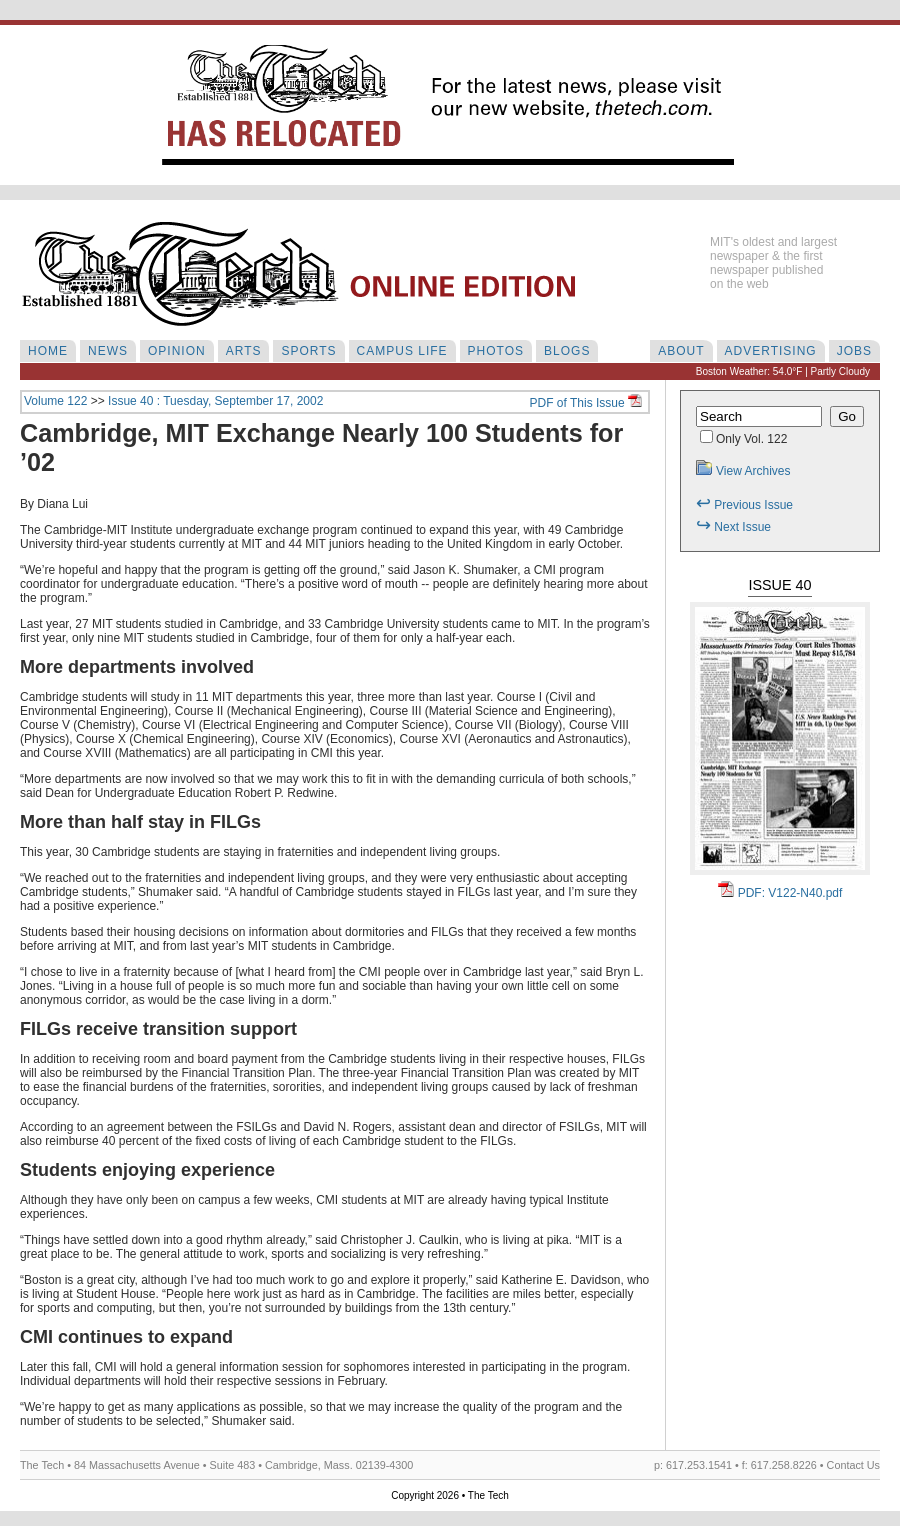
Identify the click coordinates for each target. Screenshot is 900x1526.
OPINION (177, 351)
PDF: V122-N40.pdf (780, 893)
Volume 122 (55, 401)
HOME (48, 351)
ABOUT (681, 351)
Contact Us (853, 1465)
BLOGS (567, 351)
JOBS (854, 351)
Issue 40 (779, 585)
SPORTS (308, 351)
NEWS (108, 351)
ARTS (244, 351)
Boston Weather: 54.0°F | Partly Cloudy (783, 371)
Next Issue (733, 527)
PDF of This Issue (586, 403)
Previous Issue (744, 505)
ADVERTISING (771, 351)
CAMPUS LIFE (402, 351)
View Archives (743, 471)
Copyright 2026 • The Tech (450, 1495)
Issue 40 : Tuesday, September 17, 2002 (215, 401)
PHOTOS (496, 351)
